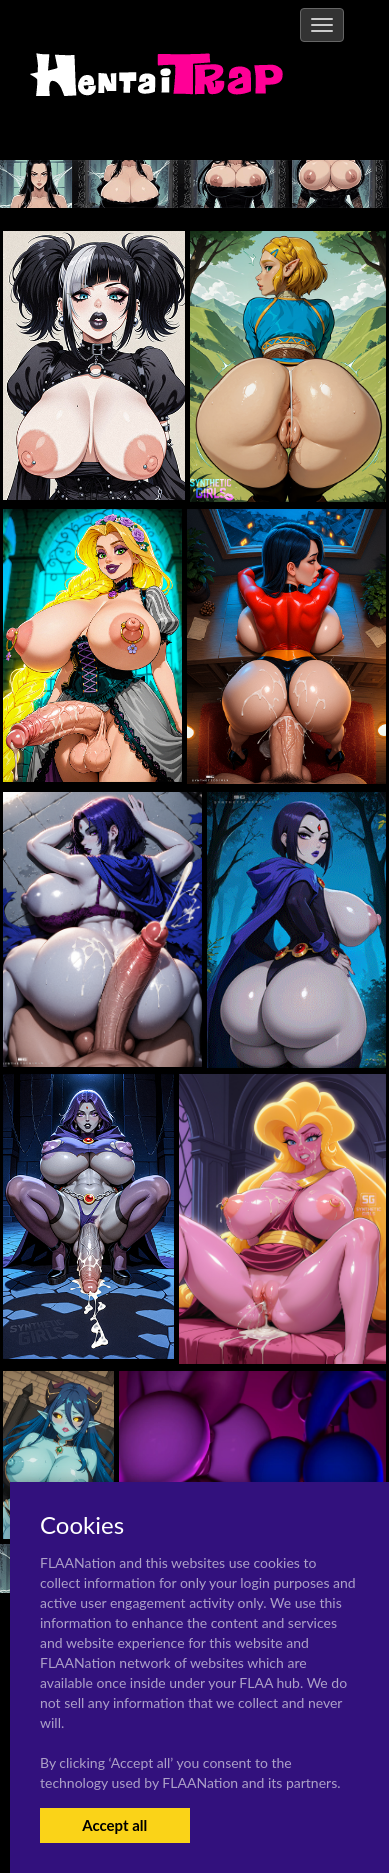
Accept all (114, 1825)
